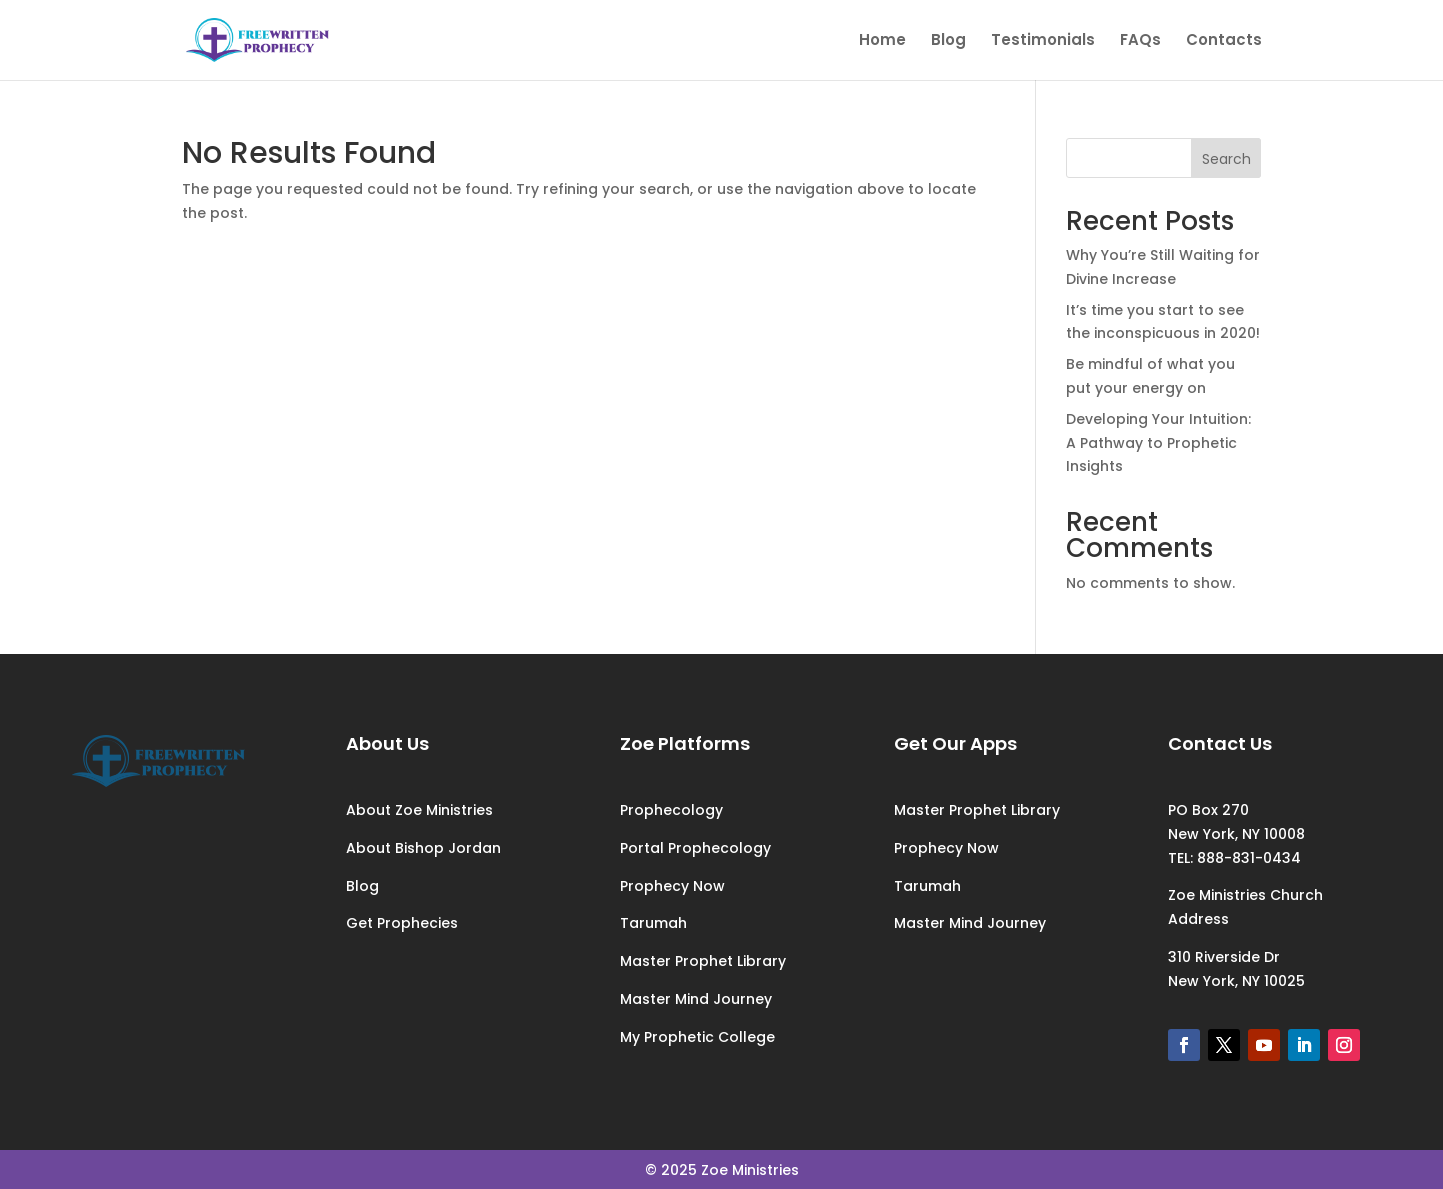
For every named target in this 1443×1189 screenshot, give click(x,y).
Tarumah (653, 923)
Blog (948, 41)
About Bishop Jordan (423, 848)
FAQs (1140, 41)
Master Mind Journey (696, 999)
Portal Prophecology (695, 848)
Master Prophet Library (703, 961)
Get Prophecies (402, 923)
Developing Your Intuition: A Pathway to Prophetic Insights (1158, 443)
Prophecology (671, 810)
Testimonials (1043, 41)
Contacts (1224, 41)
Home (882, 41)
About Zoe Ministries (419, 810)
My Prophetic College (697, 1037)
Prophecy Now (672, 886)
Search (1226, 159)
